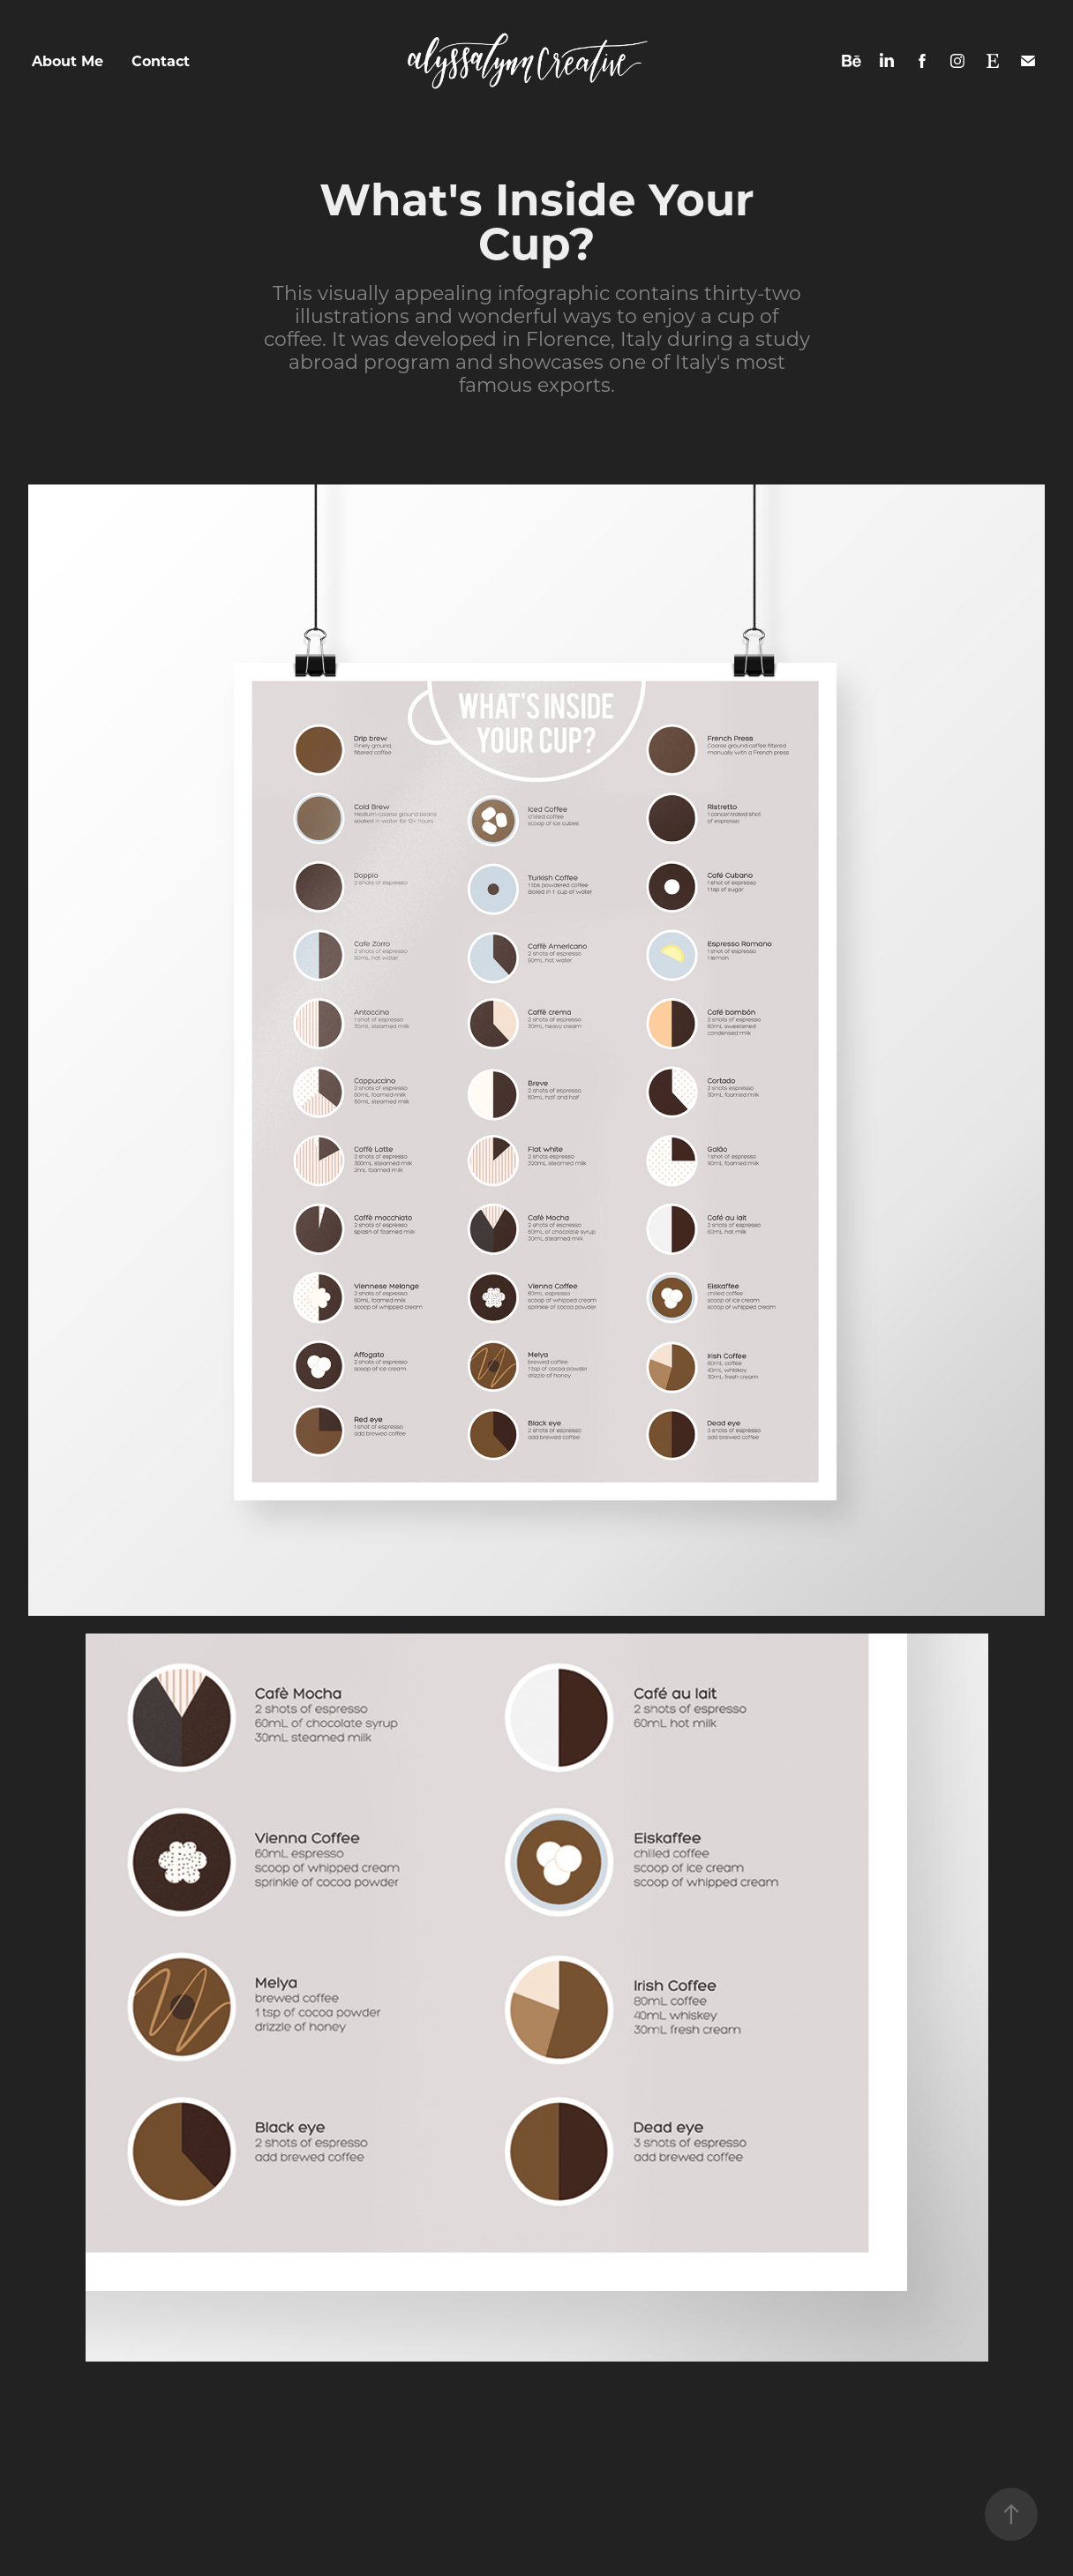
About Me (67, 60)
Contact (160, 60)
